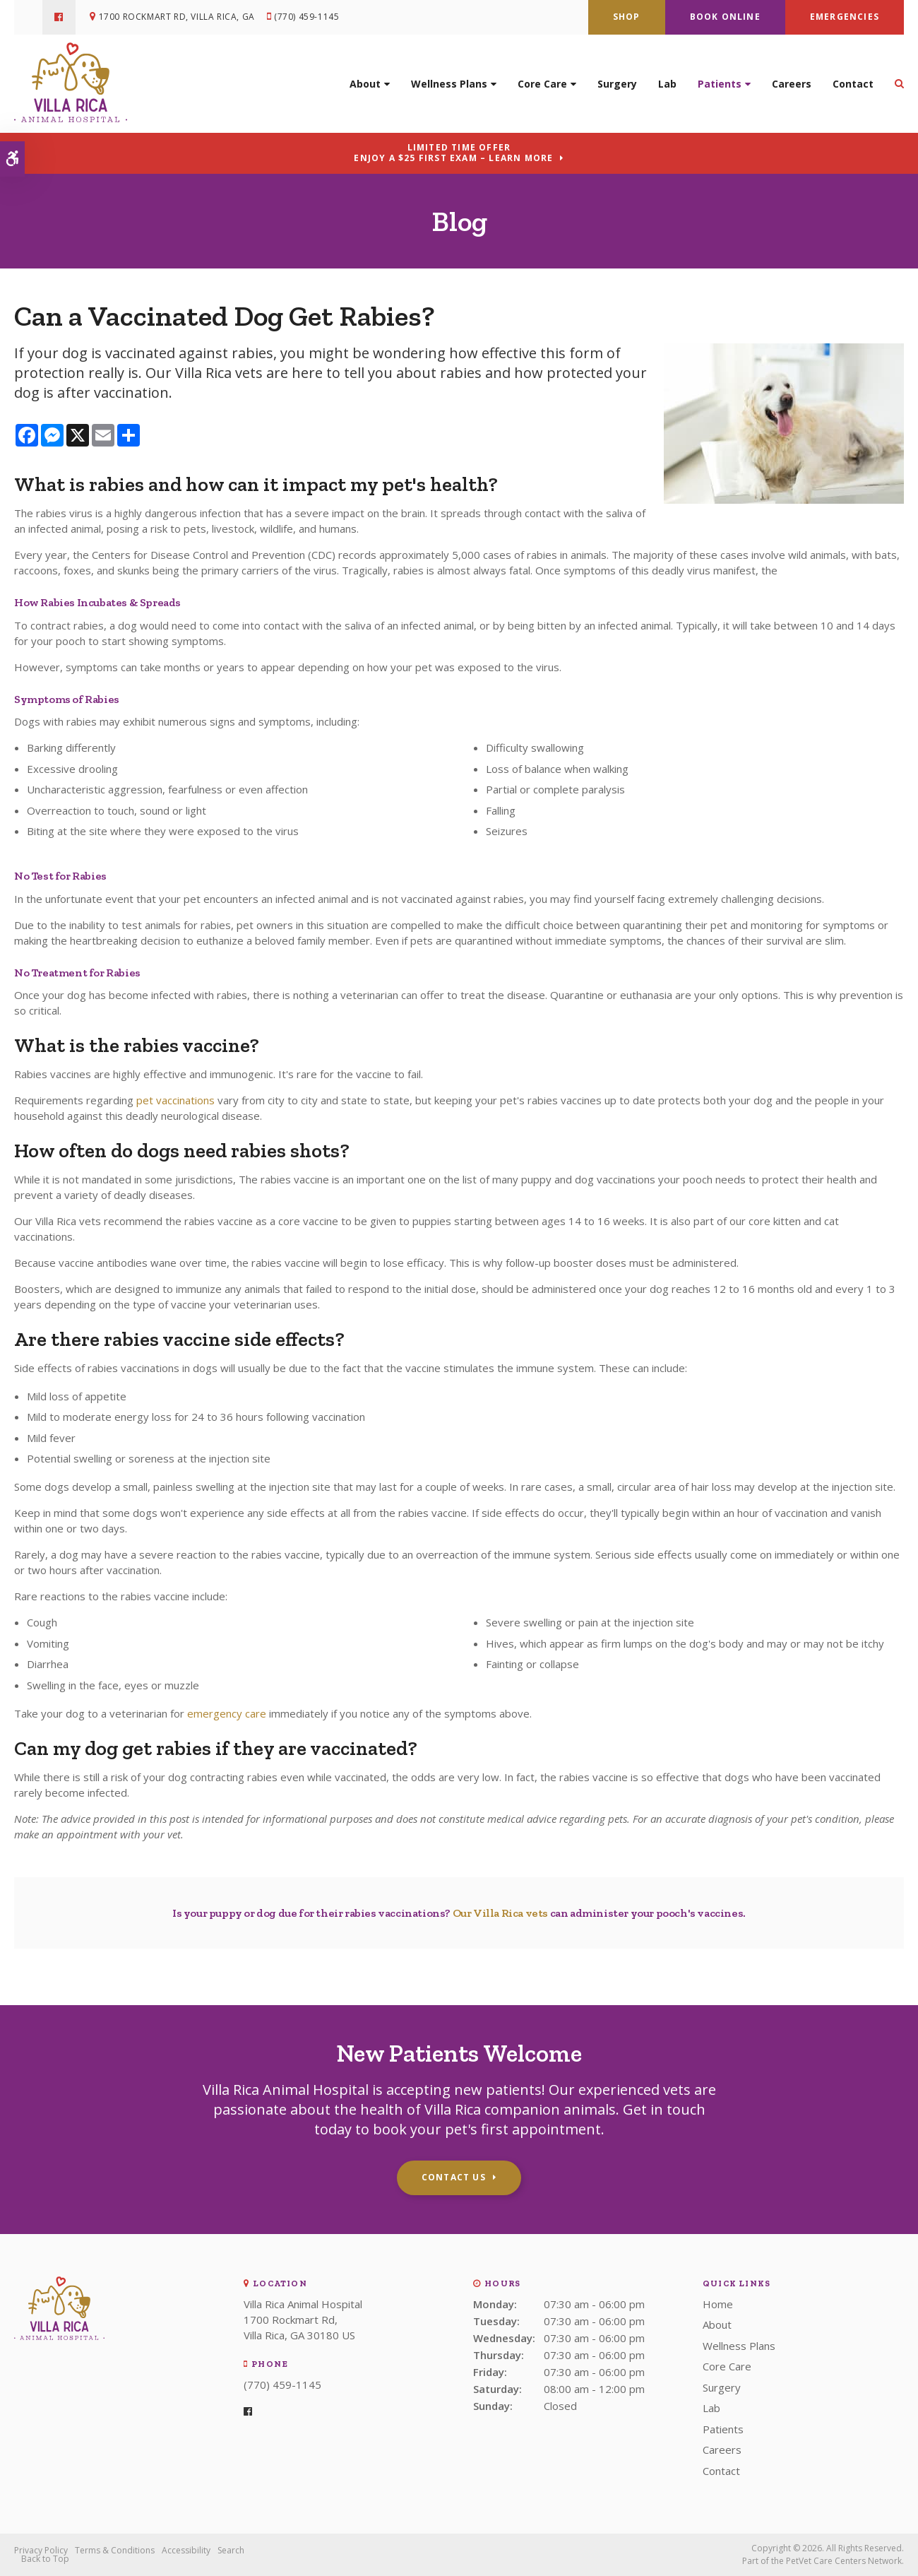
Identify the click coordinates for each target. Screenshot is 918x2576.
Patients (719, 83)
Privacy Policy (41, 2550)
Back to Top (45, 2559)
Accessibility (186, 2550)
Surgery (617, 83)
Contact (853, 83)
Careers (791, 83)
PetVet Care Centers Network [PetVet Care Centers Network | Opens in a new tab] (844, 2561)
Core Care (542, 83)
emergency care (226, 1713)
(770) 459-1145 (307, 17)
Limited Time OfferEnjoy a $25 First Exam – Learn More (453, 152)
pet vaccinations (175, 1100)
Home (718, 2304)
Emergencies (844, 17)
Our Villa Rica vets (500, 1913)
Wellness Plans (449, 83)
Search (230, 2550)
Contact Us (454, 2177)
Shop (626, 17)
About (365, 83)
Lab (667, 83)
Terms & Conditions (115, 2550)
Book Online (725, 17)
